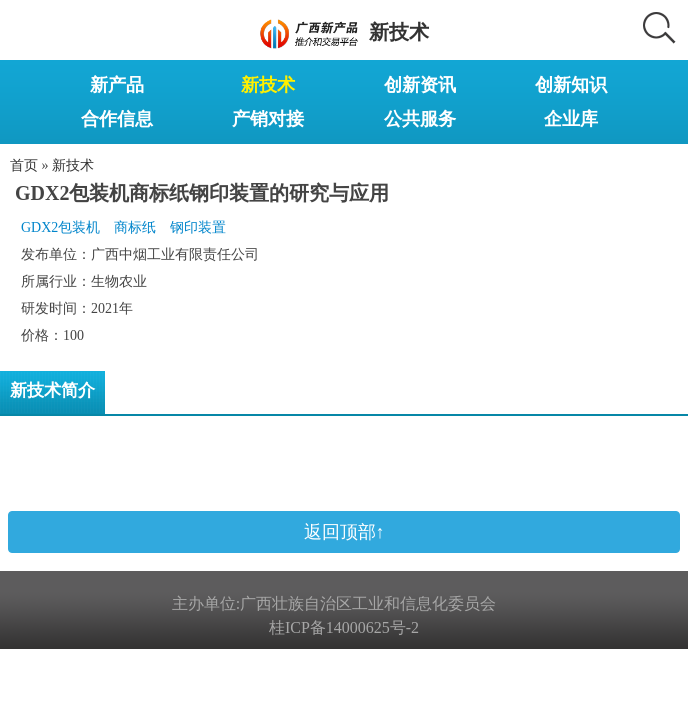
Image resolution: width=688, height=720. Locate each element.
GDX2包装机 (60, 227)
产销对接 (268, 119)
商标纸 (135, 227)
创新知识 (571, 85)
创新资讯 (420, 85)
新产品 (117, 85)
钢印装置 (198, 227)
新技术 (268, 85)
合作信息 (117, 119)
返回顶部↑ (344, 532)
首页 (24, 165)
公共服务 (420, 119)
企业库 (571, 119)
